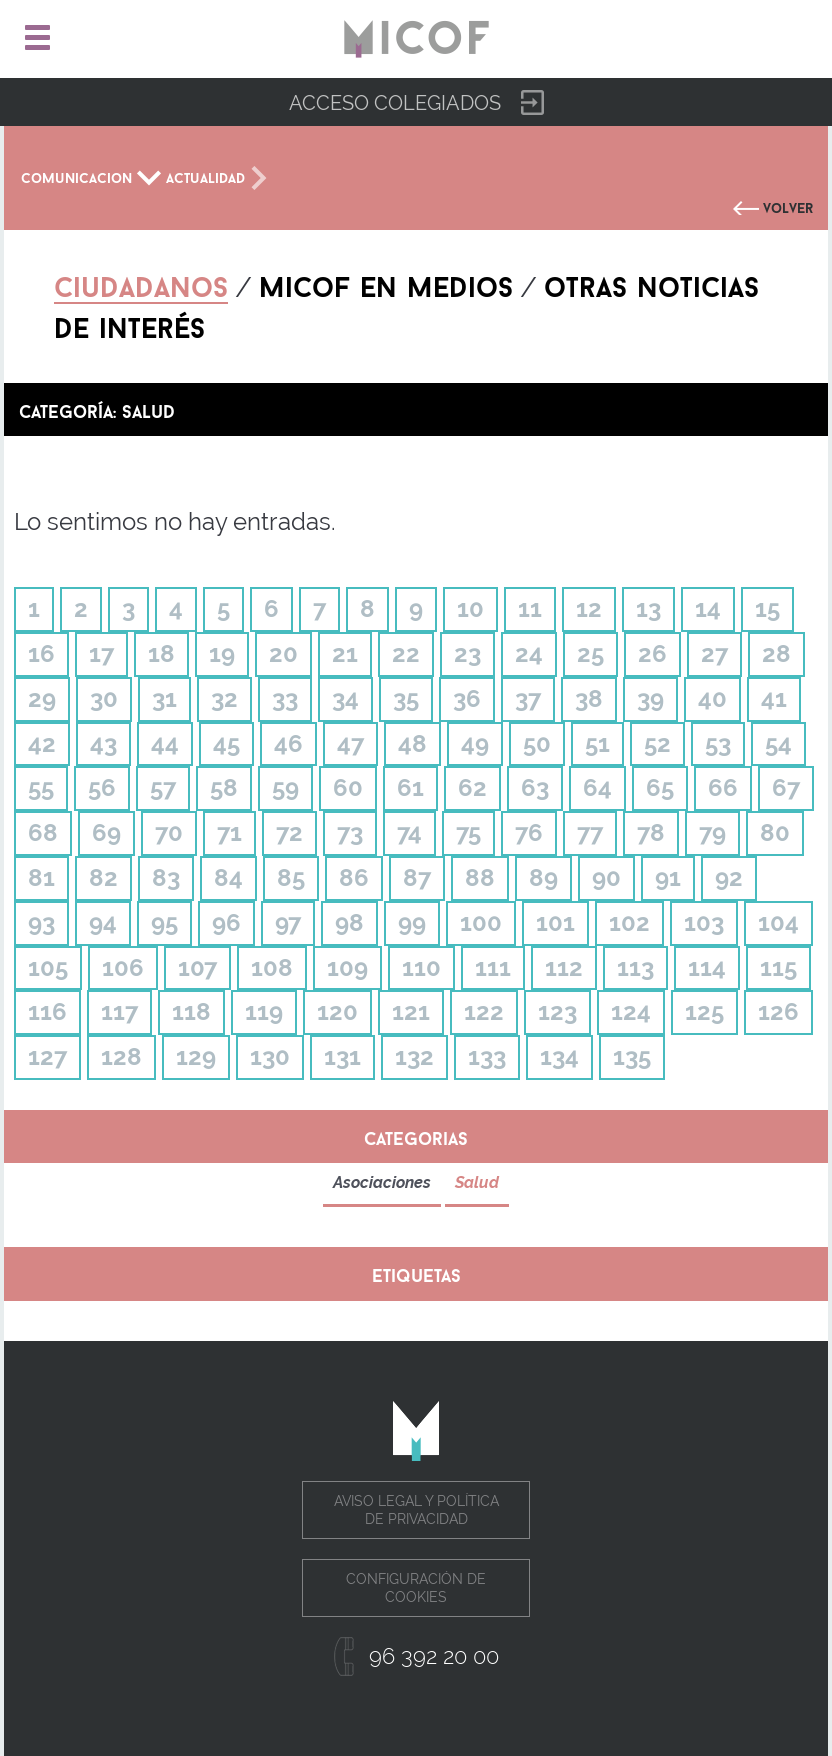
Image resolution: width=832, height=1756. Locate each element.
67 (786, 787)
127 (47, 1056)
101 (555, 922)
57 (163, 787)
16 (41, 653)
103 (704, 922)
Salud (477, 1182)
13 (648, 608)
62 (472, 787)
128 (121, 1056)
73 (350, 832)
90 (606, 877)
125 (704, 1011)
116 (47, 1011)
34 (345, 698)
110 (421, 967)
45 (226, 743)
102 (629, 922)
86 (354, 877)
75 (468, 832)
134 (559, 1056)
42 (42, 743)
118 (191, 1011)
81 (41, 877)
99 (412, 922)
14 (708, 608)
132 (414, 1056)
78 (651, 832)
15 (767, 608)
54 (778, 743)
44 (165, 743)
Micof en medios (386, 283)
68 (43, 832)
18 (161, 653)
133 (487, 1056)
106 (123, 967)
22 (406, 653)
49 (475, 743)
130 (270, 1056)
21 (345, 653)
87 (417, 877)
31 (164, 698)
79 (712, 832)
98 (349, 922)
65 (660, 787)
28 (776, 653)
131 (342, 1056)
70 (169, 832)
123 (557, 1011)
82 (103, 877)
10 (470, 608)
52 (657, 743)
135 (632, 1056)
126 (778, 1011)
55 (41, 787)
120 (337, 1011)
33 (285, 698)
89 (543, 877)
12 (589, 608)
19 (222, 653)
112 (564, 967)
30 (104, 698)
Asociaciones (382, 1182)
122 (484, 1011)
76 (529, 832)
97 (288, 922)
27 (714, 653)
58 (224, 787)
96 (226, 922)
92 (729, 877)
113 (635, 967)
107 (197, 967)
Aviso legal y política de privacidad (416, 1510)
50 (537, 743)
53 (718, 743)
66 (723, 787)
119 (264, 1011)
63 (535, 787)
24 (529, 653)
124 (631, 1011)
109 (347, 967)
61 (410, 787)
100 (481, 922)
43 (103, 743)
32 (224, 698)
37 (528, 698)
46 (288, 743)
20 (283, 653)
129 (196, 1056)
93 (41, 922)
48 (412, 743)
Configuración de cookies (416, 1588)
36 (467, 698)
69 (106, 832)
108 (272, 967)
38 (589, 698)
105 (48, 967)
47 (350, 743)
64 (597, 787)
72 (289, 832)
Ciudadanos (141, 283)
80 (775, 832)
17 (101, 653)
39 (650, 698)
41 (774, 698)
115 (778, 967)
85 (291, 877)
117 (119, 1011)
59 (285, 787)
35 (406, 698)
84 (228, 877)
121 (411, 1011)
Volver (788, 206)
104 (778, 922)
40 (712, 698)
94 (103, 922)
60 (348, 787)
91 (668, 877)
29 (42, 698)
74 (409, 832)
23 (467, 653)
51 (597, 743)
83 (166, 877)
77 (590, 832)
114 (707, 967)
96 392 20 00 (434, 1656)
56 (102, 787)
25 (590, 653)
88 (480, 877)
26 (652, 653)
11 (530, 608)
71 (229, 832)
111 (493, 967)
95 (164, 922)
